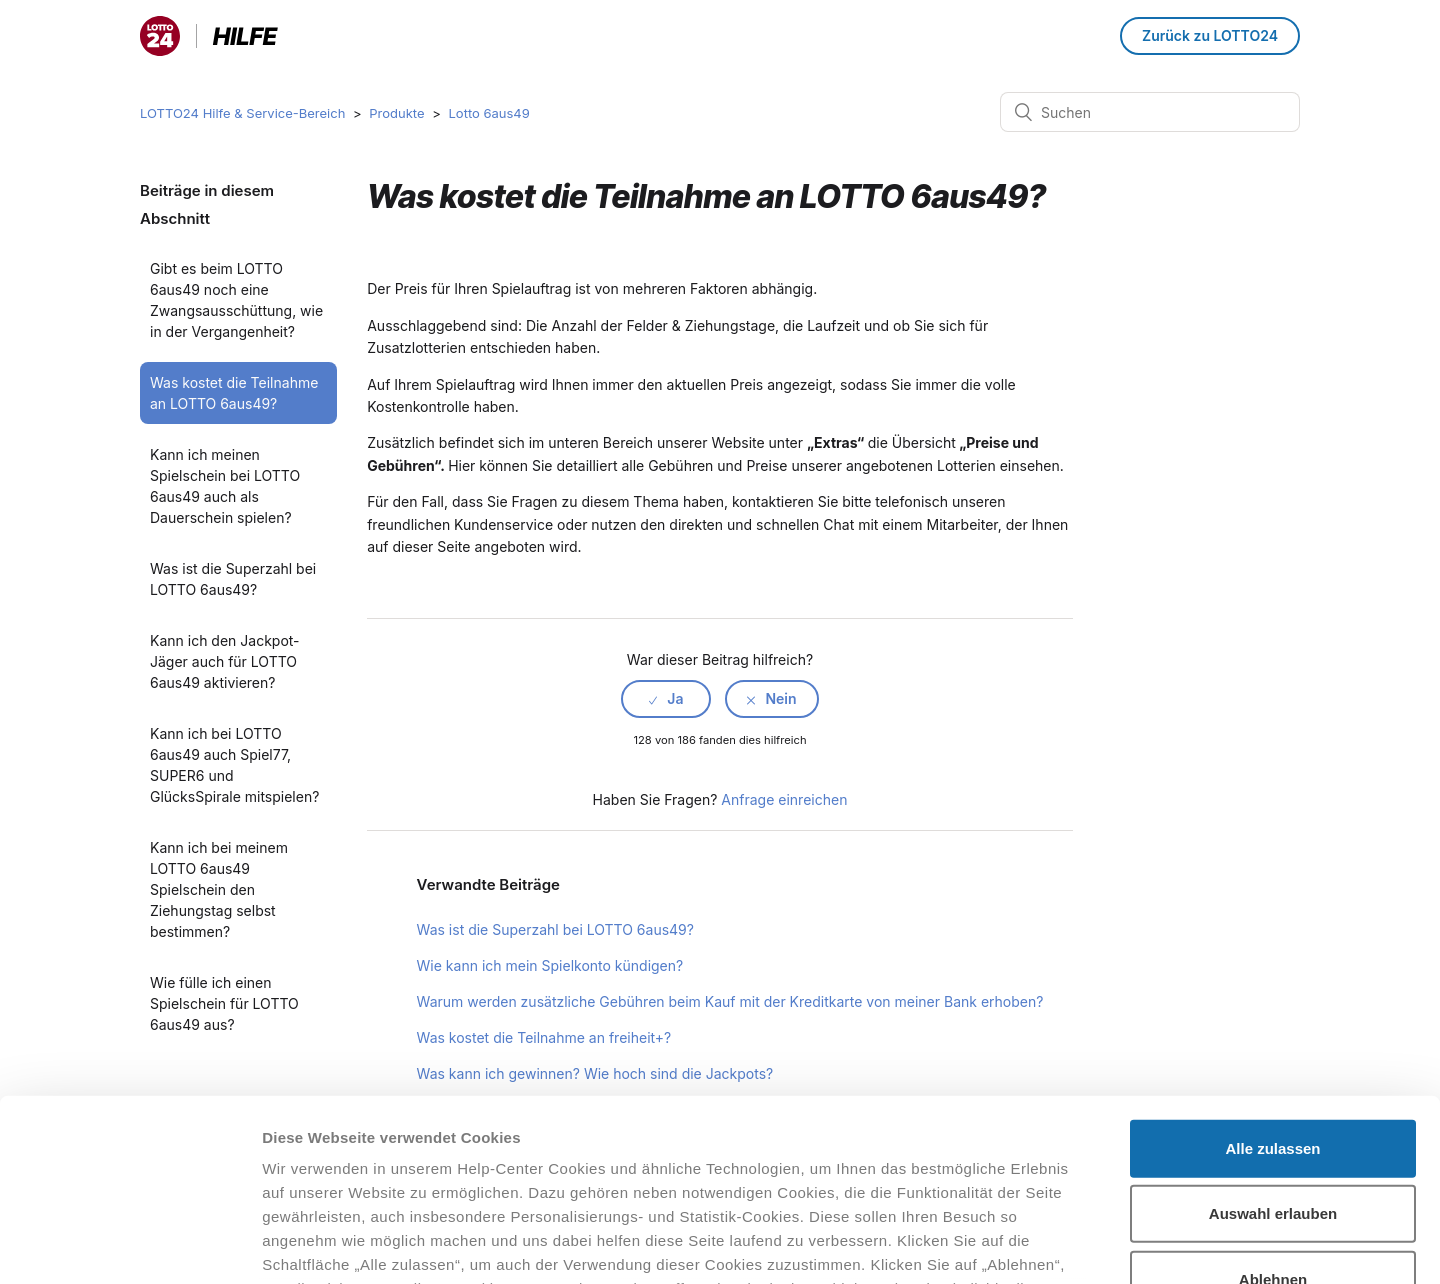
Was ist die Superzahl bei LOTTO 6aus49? (233, 579)
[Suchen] (1150, 112)
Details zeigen (1063, 1244)
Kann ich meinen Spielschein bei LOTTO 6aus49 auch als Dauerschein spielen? (225, 486)
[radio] (666, 699)
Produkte (396, 113)
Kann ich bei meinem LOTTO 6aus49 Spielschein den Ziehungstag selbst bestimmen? (219, 889)
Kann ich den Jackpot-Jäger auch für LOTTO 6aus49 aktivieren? (225, 661)
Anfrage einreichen (784, 799)
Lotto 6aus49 (488, 113)
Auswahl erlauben (1273, 1043)
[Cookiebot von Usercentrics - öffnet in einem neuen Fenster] (129, 1245)
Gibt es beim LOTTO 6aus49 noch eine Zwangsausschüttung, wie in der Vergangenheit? (236, 300)
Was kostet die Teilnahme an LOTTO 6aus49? (234, 393)
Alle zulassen (1272, 978)
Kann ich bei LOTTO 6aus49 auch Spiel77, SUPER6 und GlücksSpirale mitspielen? (234, 765)
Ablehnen (1273, 1109)
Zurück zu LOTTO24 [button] (1210, 35)
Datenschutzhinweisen (348, 1166)
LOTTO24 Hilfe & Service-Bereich (242, 113)
